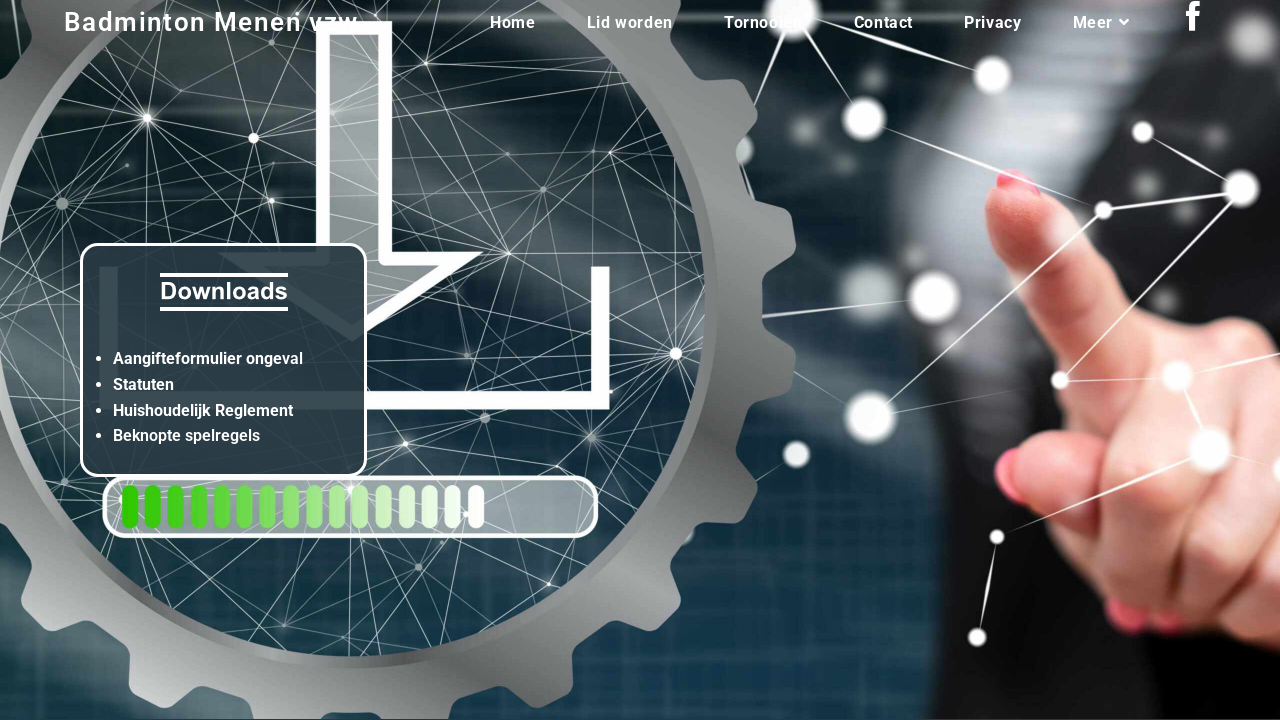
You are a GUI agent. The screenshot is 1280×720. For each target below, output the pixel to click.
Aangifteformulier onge (197, 358)
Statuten (143, 384)
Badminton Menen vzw (211, 22)
